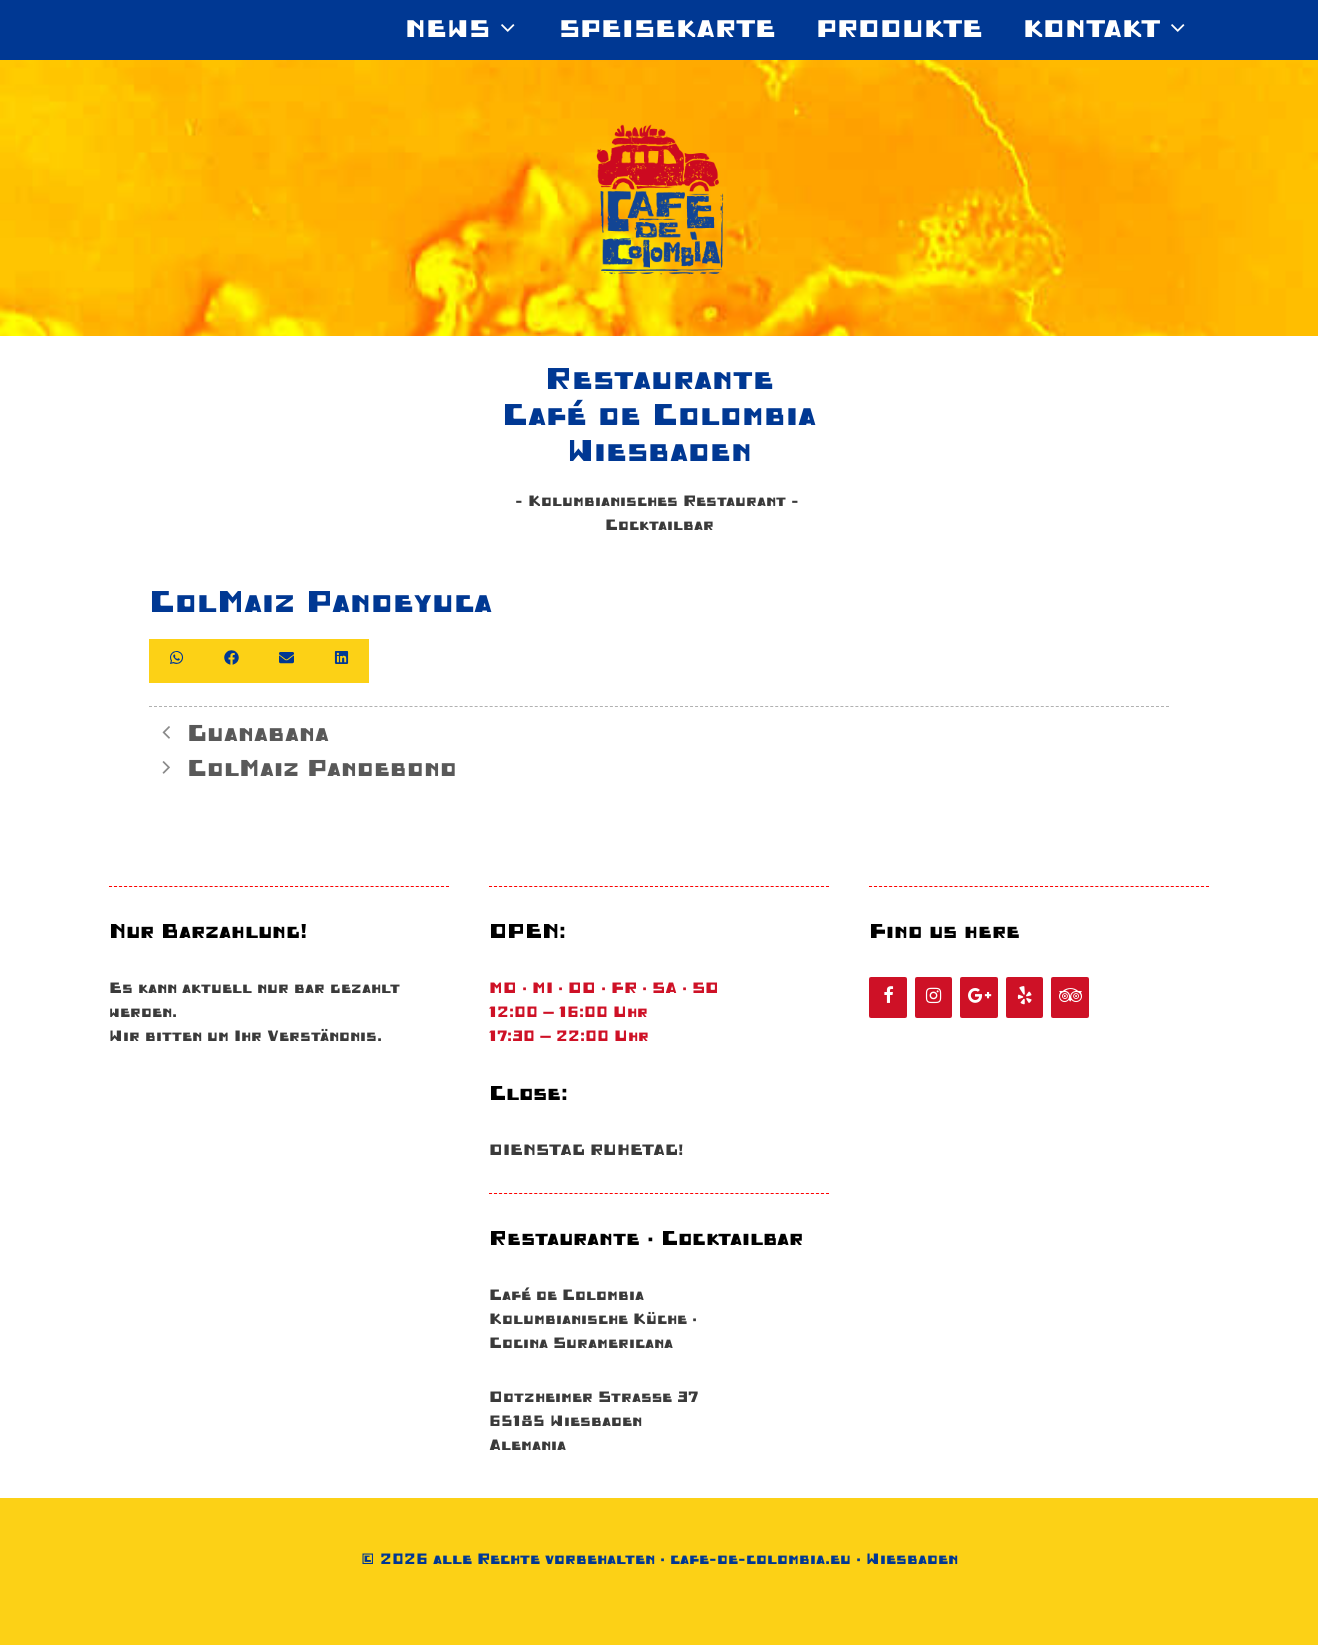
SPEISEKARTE (667, 30)
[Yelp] (1025, 997)
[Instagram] (934, 997)
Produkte (899, 30)
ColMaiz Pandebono (322, 769)
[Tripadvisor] (1070, 997)
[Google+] (979, 997)
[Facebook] (888, 997)
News (472, 30)
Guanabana (258, 734)
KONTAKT (1116, 30)
